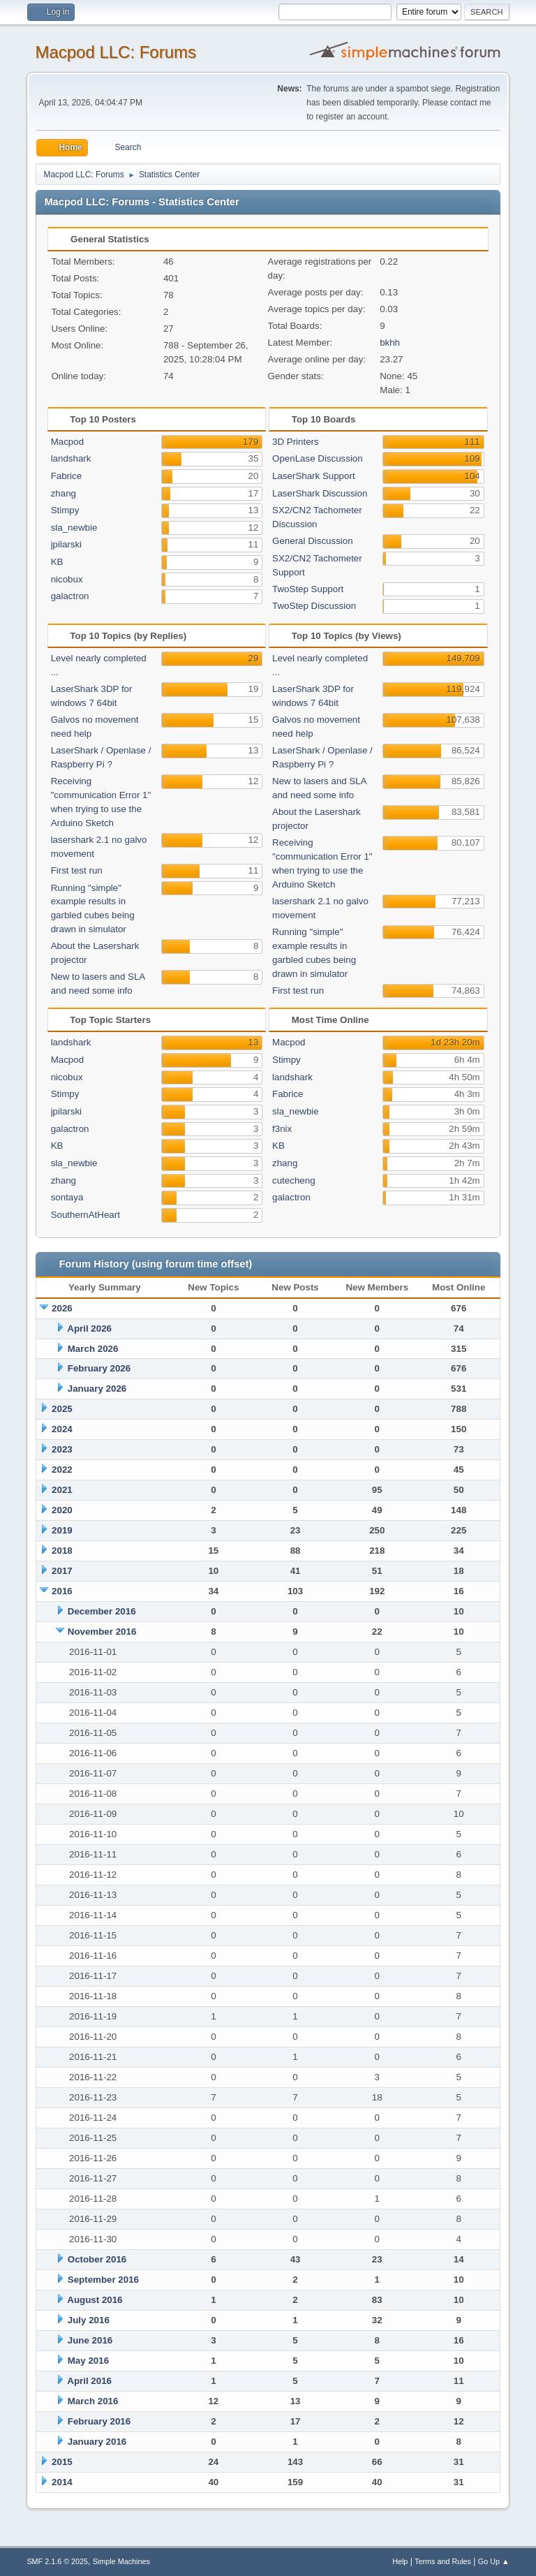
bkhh (390, 342)
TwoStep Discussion (314, 606)
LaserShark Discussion (319, 493)
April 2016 (89, 2381)
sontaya (67, 1197)
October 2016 (97, 2259)
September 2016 (103, 2279)
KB (57, 562)
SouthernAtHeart (85, 1214)
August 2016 (94, 2300)
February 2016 (99, 2421)
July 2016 (89, 2320)
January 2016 (97, 2441)
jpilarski (66, 544)
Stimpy (65, 510)
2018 (62, 1550)
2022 (62, 1469)
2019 (62, 1530)
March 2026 (93, 1349)
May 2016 (88, 2360)
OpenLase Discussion (317, 458)
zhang (63, 493)
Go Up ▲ (493, 2561)
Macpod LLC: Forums (115, 52)
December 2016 (102, 1611)
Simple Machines (121, 2561)
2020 (62, 1510)
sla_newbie (74, 527)
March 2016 (93, 2401)
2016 (62, 1591)
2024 (62, 1429)
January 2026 (97, 1388)
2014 (62, 2482)
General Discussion (312, 541)
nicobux (67, 579)
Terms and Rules (443, 2561)
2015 (62, 2462)
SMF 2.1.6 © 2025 (57, 2561)
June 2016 (90, 2340)
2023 (62, 1449)
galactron (70, 596)
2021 (62, 1490)
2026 (62, 1308)
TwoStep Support (307, 589)
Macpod (67, 441)
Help (400, 2561)
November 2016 (102, 1631)
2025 (62, 1409)
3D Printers (295, 441)
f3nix (282, 1129)
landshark (71, 458)
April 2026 (89, 1328)
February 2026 (99, 1368)
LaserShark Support (313, 476)
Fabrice (66, 476)
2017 (62, 1571)
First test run (77, 870)
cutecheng (293, 1180)
